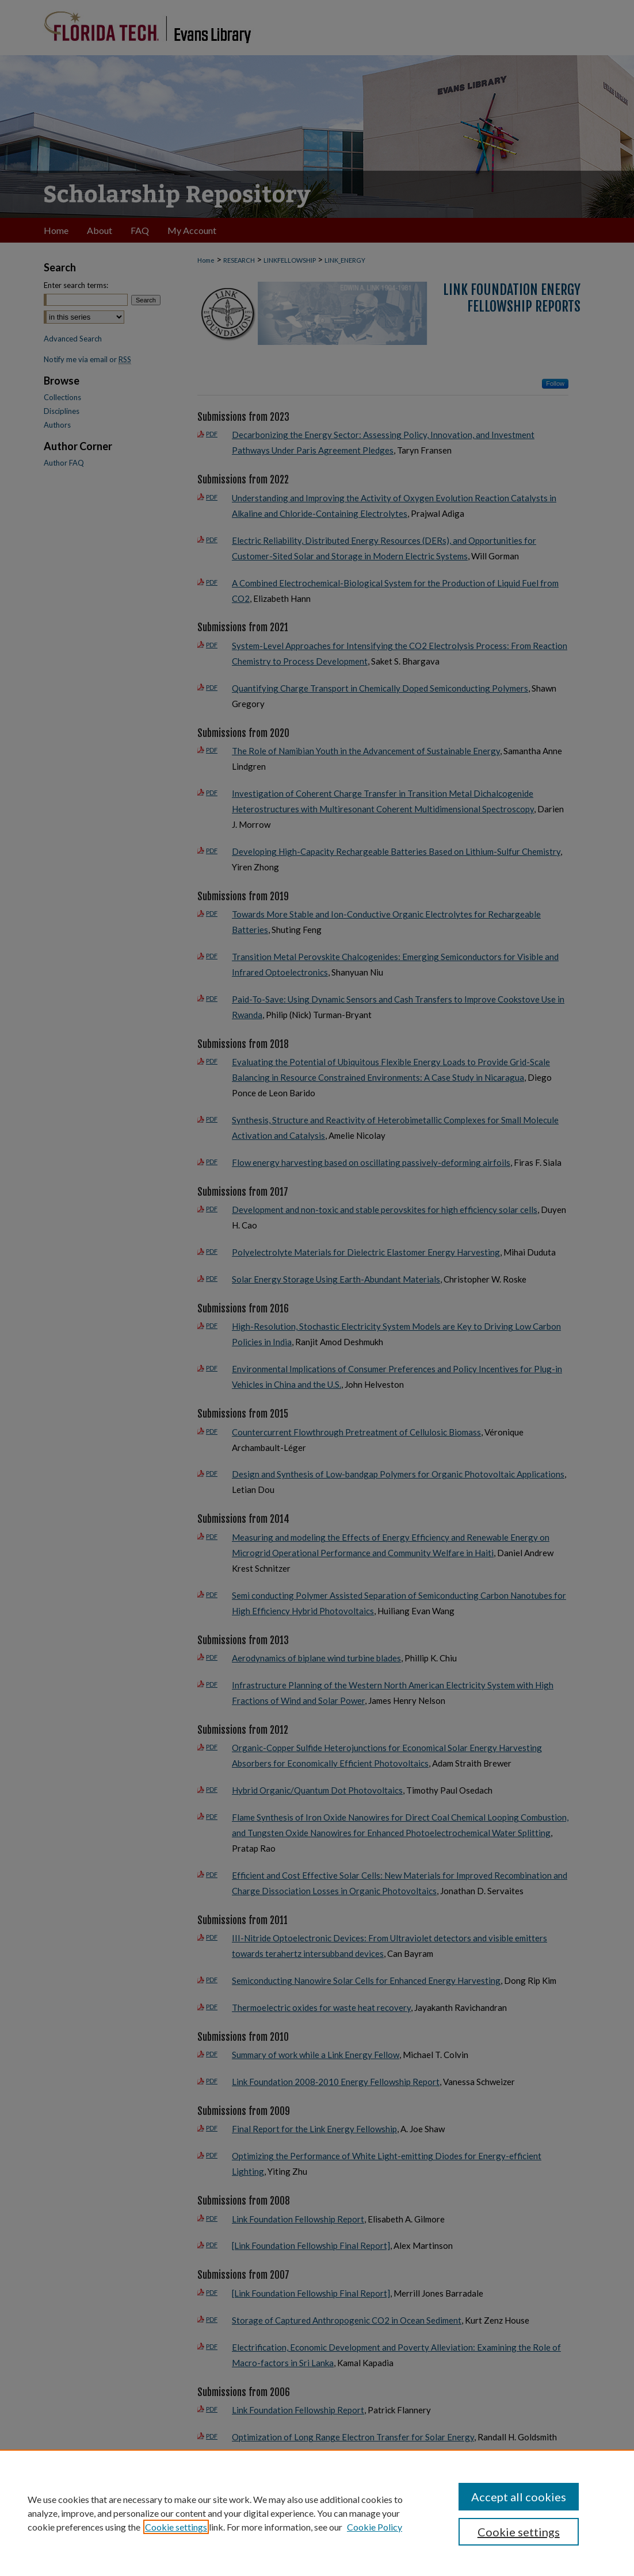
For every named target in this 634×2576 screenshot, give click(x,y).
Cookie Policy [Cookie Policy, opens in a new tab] (374, 2526)
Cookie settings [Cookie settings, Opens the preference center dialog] (519, 2532)
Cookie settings (176, 2526)
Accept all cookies (518, 2497)
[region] (317, 2513)
